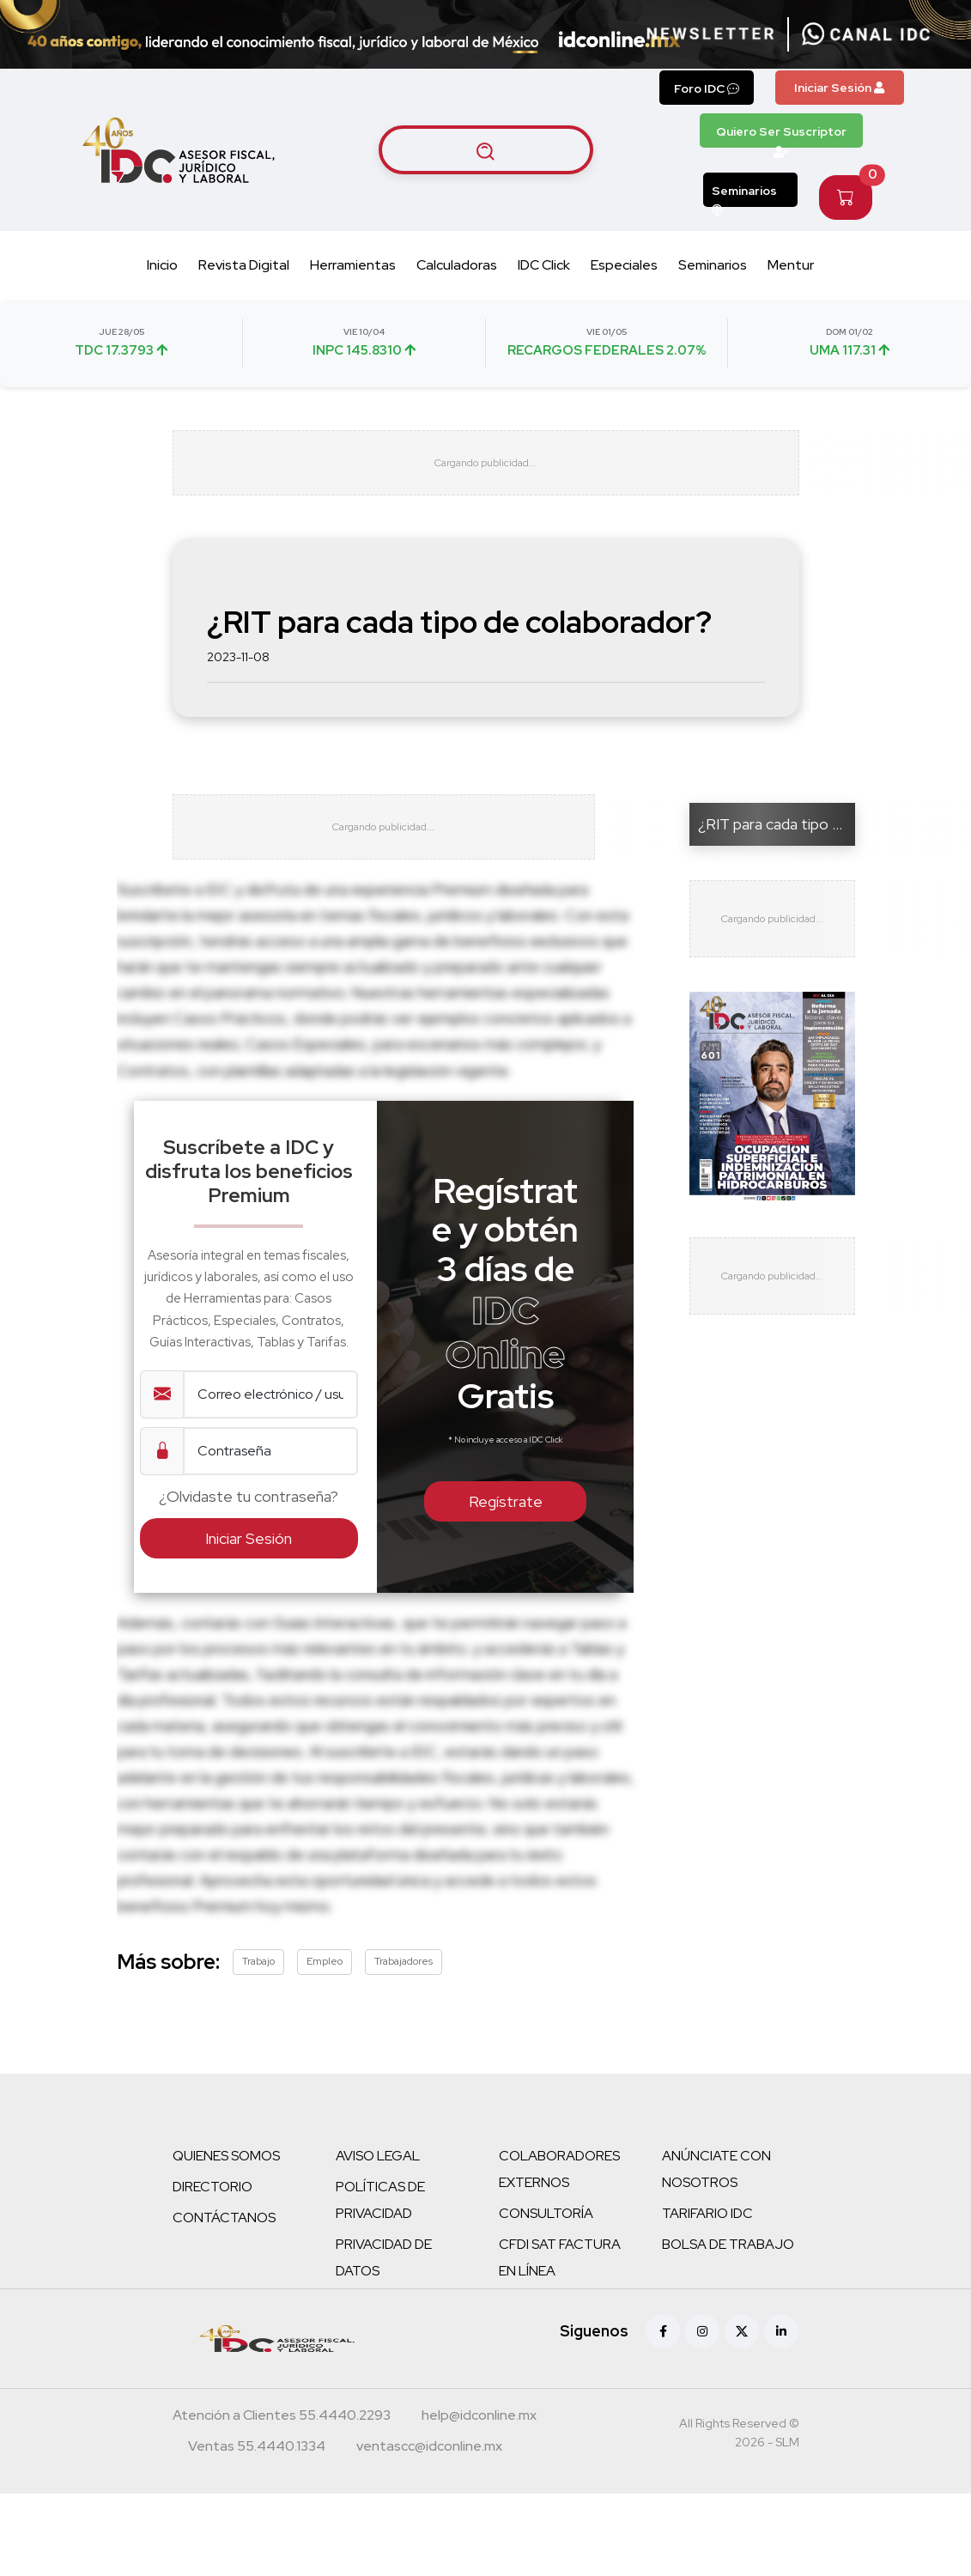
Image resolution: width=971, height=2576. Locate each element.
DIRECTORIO (212, 2211)
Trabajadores (403, 1985)
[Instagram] (702, 2355)
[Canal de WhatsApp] (866, 34)
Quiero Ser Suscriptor (781, 136)
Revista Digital (243, 265)
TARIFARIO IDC (707, 2237)
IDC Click (544, 265)
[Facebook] (663, 2355)
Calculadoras (456, 265)
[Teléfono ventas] (256, 2472)
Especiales (624, 265)
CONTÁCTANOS (224, 2242)
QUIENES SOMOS (226, 2180)
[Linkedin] (781, 2355)
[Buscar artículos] (486, 150)
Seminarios (744, 195)
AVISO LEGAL (378, 2180)
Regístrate (506, 1525)
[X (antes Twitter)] (742, 2355)
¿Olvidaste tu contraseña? (248, 1519)
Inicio (162, 265)
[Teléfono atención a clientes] (282, 2441)
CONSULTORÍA (546, 2237)
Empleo (324, 1985)
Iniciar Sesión (839, 87)
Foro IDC (706, 88)
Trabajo (258, 1985)
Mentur (791, 265)
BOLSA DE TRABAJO (728, 2268)
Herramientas (353, 265)
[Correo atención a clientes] (479, 2441)
